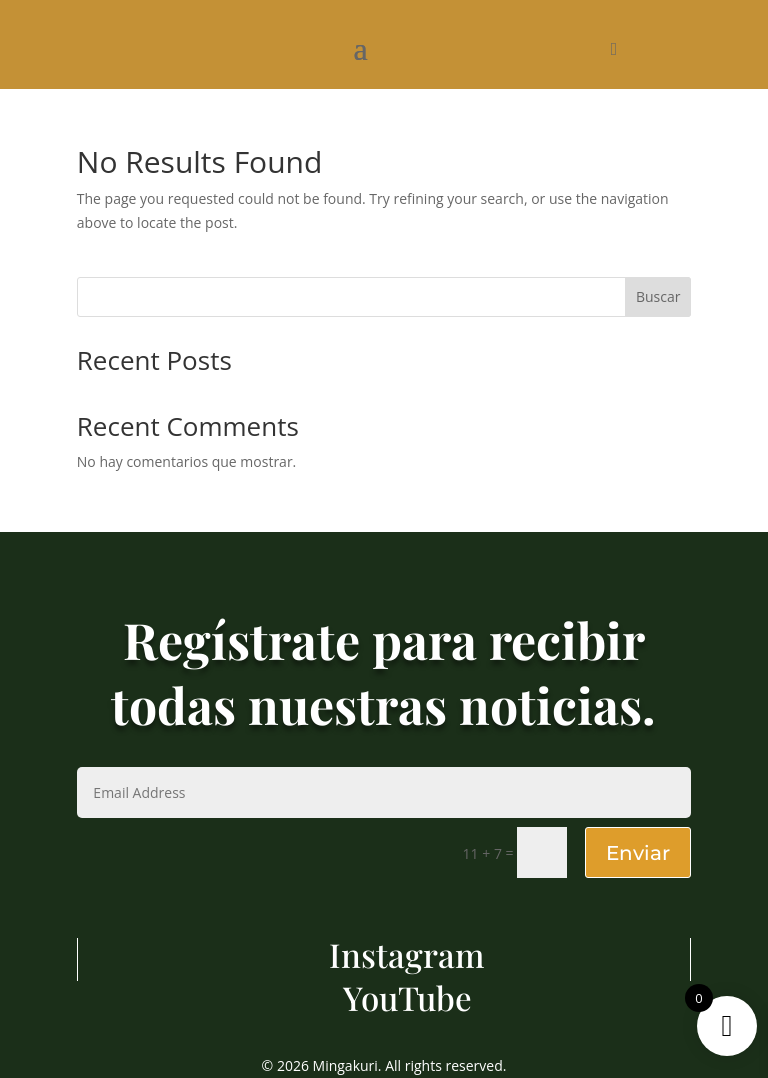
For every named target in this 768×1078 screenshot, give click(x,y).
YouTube (407, 997)
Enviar (638, 853)
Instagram (407, 954)
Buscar (658, 296)
